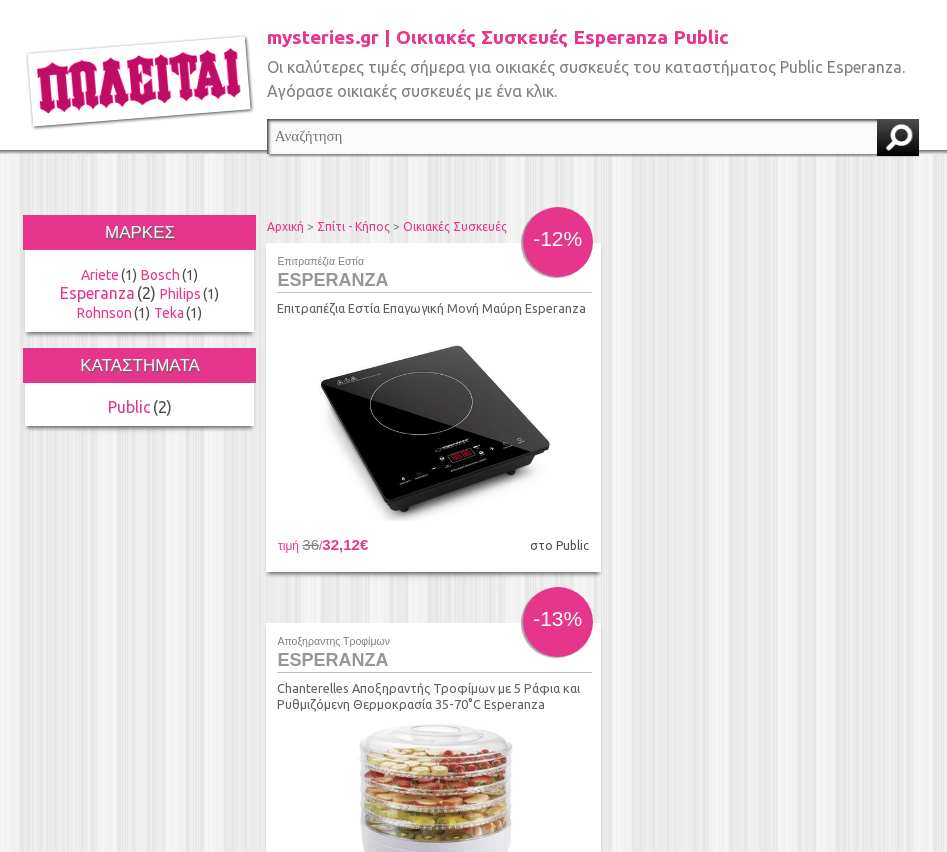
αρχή (361, 619)
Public (129, 407)
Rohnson (104, 313)
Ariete (100, 275)
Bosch (160, 275)
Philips (180, 294)
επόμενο (773, 619)
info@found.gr (451, 753)
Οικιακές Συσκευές (455, 226)
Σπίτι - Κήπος (353, 226)
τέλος (811, 619)
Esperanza (97, 293)
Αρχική (285, 226)
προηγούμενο (400, 619)
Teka (169, 313)
